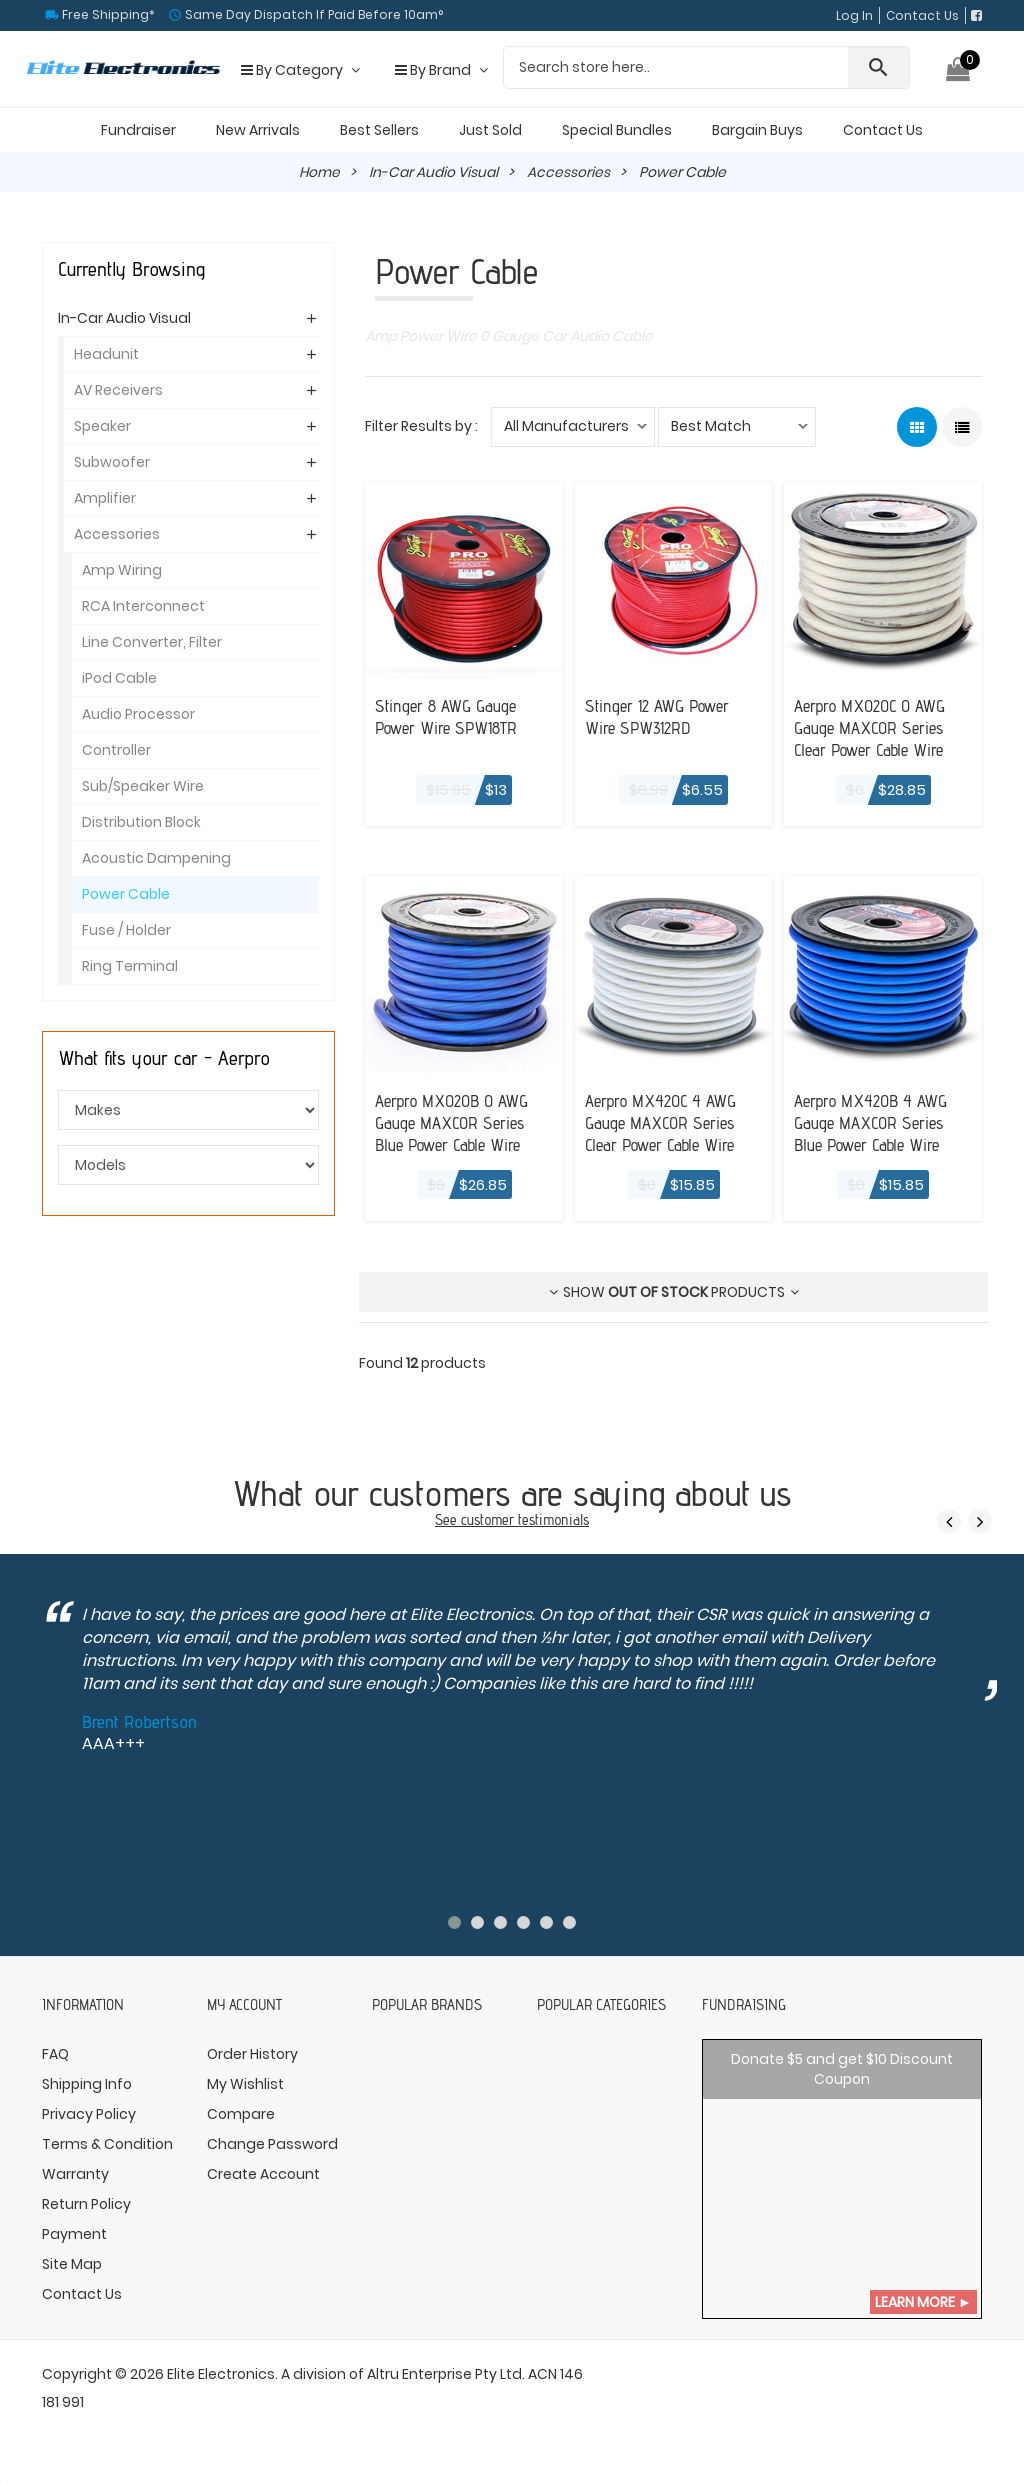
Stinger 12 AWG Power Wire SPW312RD (660, 716)
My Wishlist (245, 2083)
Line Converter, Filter (152, 642)
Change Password (272, 2143)
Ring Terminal (130, 966)
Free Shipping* (107, 14)
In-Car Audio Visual (433, 172)
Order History (252, 2053)
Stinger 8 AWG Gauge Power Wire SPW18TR (449, 716)
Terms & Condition (107, 2143)
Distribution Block (141, 822)
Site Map (72, 2263)
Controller (116, 750)
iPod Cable (119, 678)
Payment (74, 2233)
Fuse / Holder (126, 930)
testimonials (553, 1519)
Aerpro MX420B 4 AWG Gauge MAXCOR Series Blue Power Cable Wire (874, 1121)
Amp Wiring (122, 570)
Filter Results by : (421, 426)
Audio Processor (138, 714)
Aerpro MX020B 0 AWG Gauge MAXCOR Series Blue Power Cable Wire (456, 1121)
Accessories (568, 172)
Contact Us (922, 15)
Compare (241, 2113)
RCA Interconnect (143, 606)
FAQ (55, 2053)
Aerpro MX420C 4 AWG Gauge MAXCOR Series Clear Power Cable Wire (664, 1121)
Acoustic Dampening (156, 858)
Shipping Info (87, 2083)
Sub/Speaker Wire (143, 786)
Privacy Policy (89, 2113)
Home (319, 172)
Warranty (75, 2173)
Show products (674, 1291)
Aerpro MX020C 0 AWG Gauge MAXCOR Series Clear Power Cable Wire (874, 727)
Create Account (263, 2173)
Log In (854, 15)
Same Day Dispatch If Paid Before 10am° (312, 14)
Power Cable (126, 894)
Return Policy (86, 2203)
